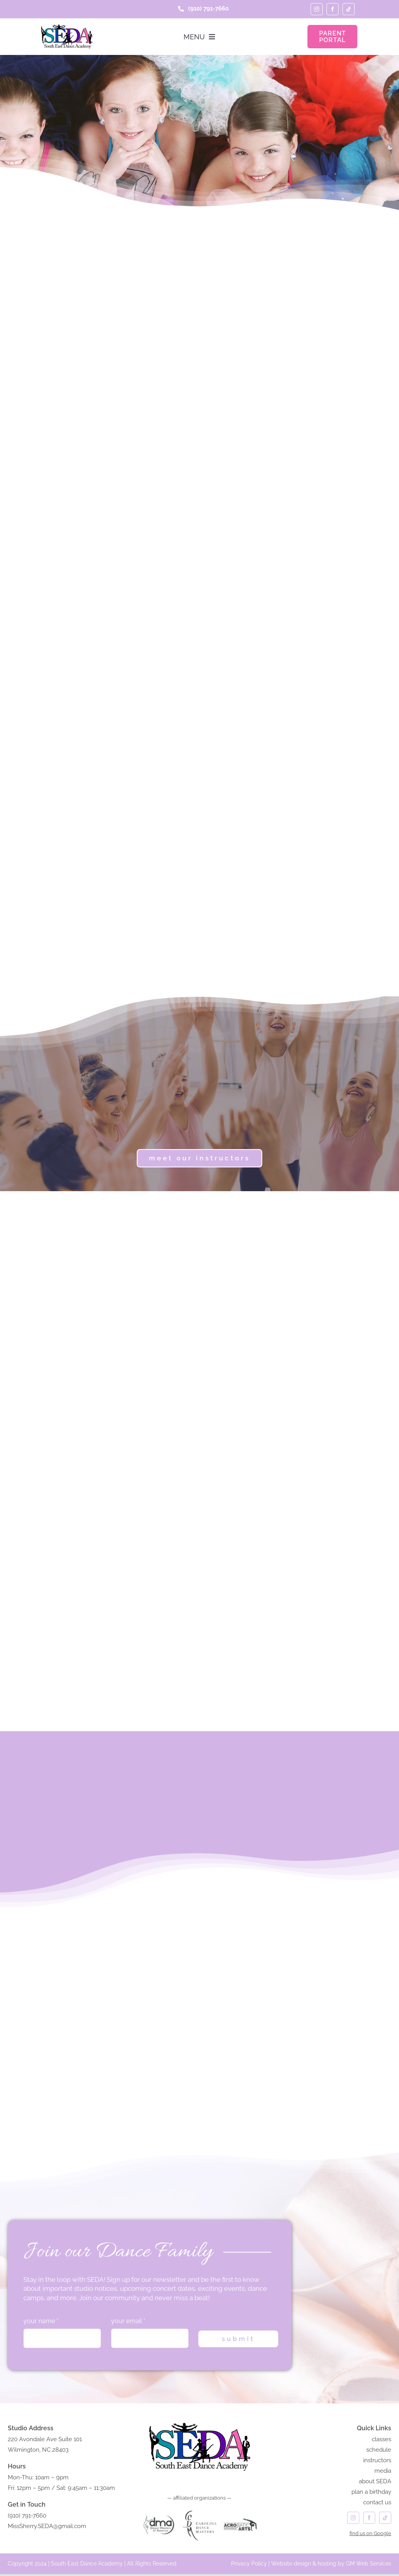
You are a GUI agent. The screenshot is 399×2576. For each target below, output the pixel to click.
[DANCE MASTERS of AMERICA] (159, 2512)
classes (381, 2441)
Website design (291, 2565)
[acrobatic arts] (240, 2512)
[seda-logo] (66, 27)
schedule (378, 2451)
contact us (377, 2504)
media (382, 2472)
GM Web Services (368, 2565)
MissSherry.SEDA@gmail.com (47, 2528)
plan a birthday (371, 2493)
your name (40, 2323)
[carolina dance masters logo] (200, 2512)
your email (128, 2323)
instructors (377, 2462)
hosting (327, 2565)
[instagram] (317, 9)
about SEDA (375, 2483)
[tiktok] (349, 9)
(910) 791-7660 (27, 2517)
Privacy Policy (249, 2565)
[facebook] (333, 9)
